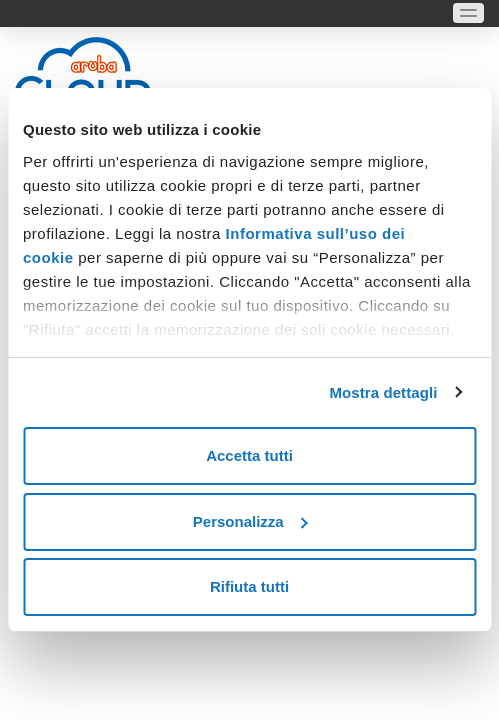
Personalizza (250, 521)
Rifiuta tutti (249, 586)
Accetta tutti (249, 455)
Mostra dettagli (383, 392)
